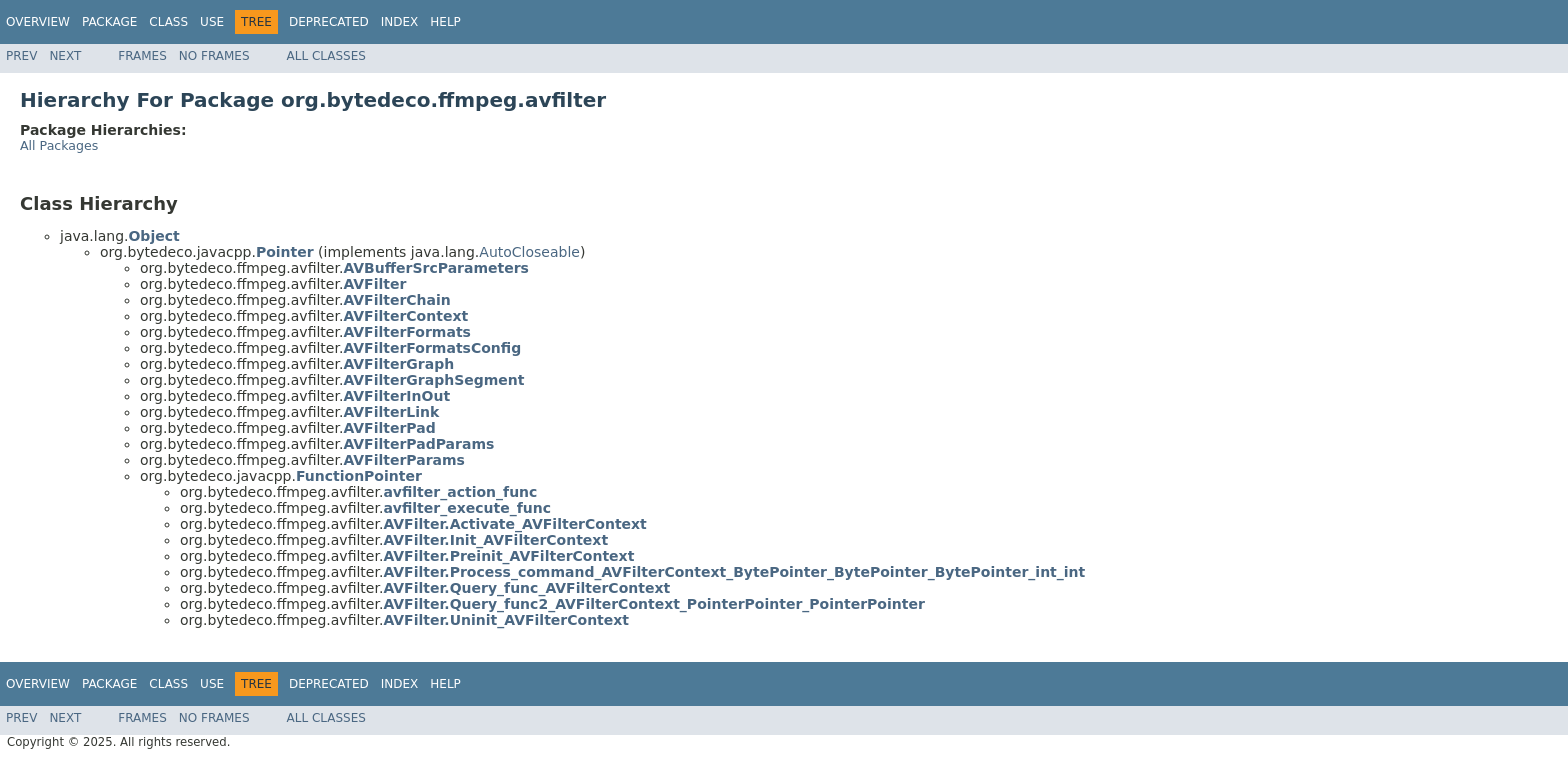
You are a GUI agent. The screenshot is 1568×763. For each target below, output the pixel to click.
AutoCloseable (529, 252)
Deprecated (329, 22)
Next (65, 56)
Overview (38, 22)
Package (109, 22)
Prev (21, 56)
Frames (142, 56)
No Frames (214, 56)
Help (445, 22)
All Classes (326, 56)
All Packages (59, 145)
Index (400, 22)
